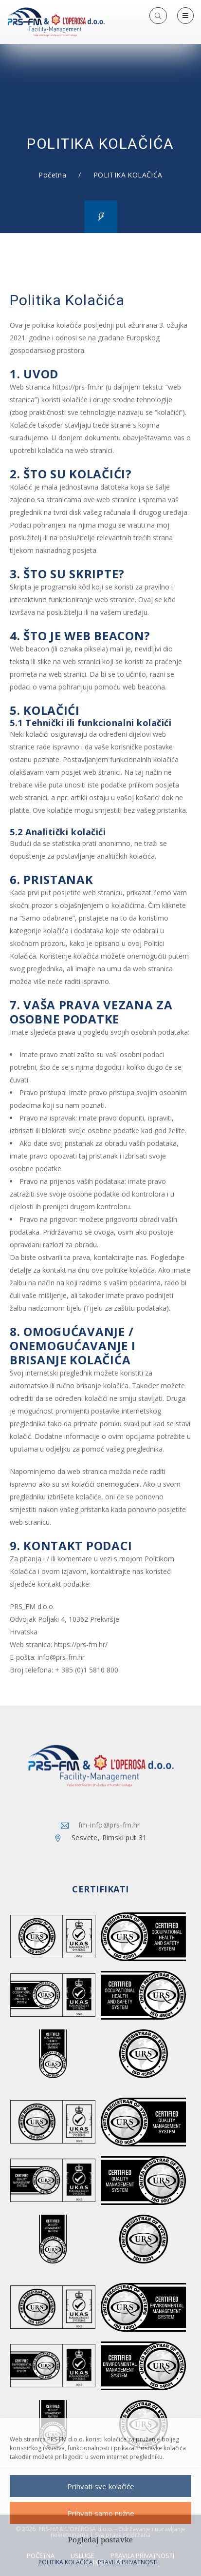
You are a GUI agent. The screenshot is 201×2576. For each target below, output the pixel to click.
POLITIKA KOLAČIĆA (65, 2562)
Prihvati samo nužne (100, 2513)
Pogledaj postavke (100, 2540)
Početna (52, 174)
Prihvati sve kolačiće (100, 2486)
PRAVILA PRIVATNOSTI (128, 2562)
